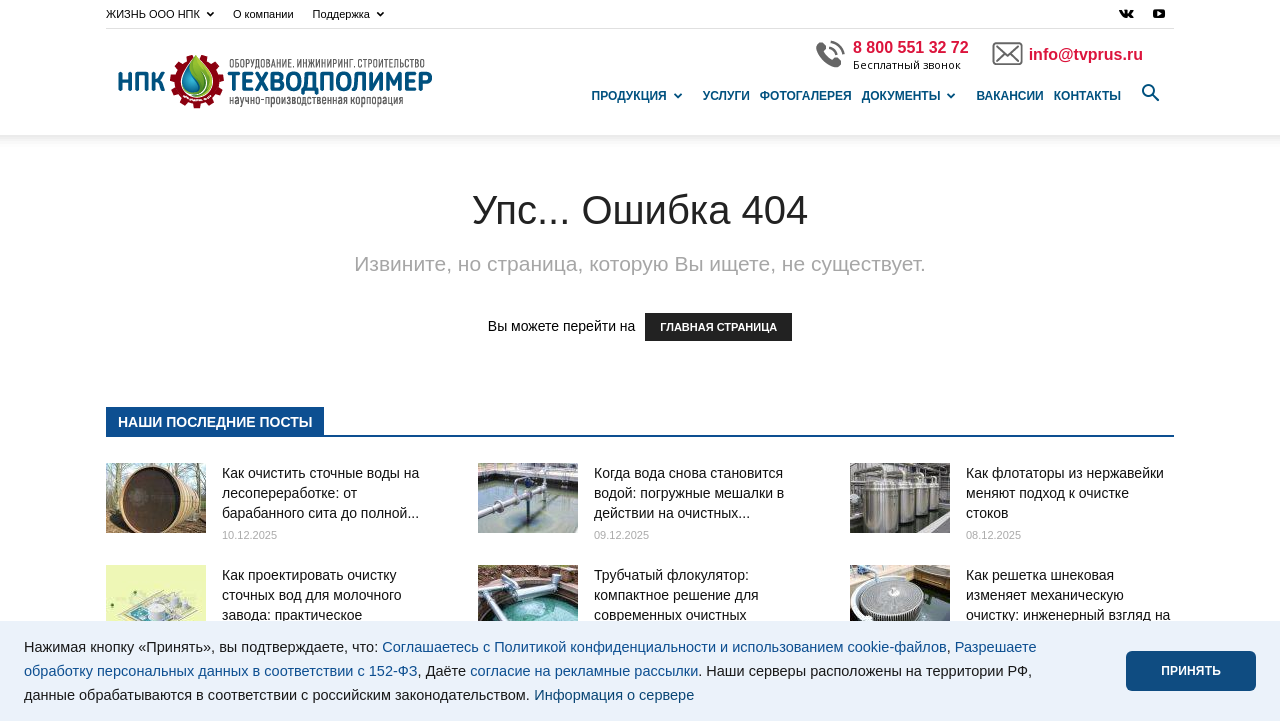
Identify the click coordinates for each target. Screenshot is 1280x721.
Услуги (726, 96)
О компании (263, 14)
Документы (909, 96)
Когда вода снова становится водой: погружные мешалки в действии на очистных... (689, 493)
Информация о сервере (614, 695)
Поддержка (348, 14)
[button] (1150, 94)
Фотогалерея (806, 96)
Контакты (1087, 96)
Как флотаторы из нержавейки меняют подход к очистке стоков (1065, 493)
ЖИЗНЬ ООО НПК (160, 14)
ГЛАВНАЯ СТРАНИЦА (718, 327)
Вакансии (1009, 96)
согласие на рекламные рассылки (584, 671)
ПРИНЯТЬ (1191, 671)
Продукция (637, 96)
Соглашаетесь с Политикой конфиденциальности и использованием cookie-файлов (664, 647)
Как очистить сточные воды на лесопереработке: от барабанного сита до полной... (320, 493)
